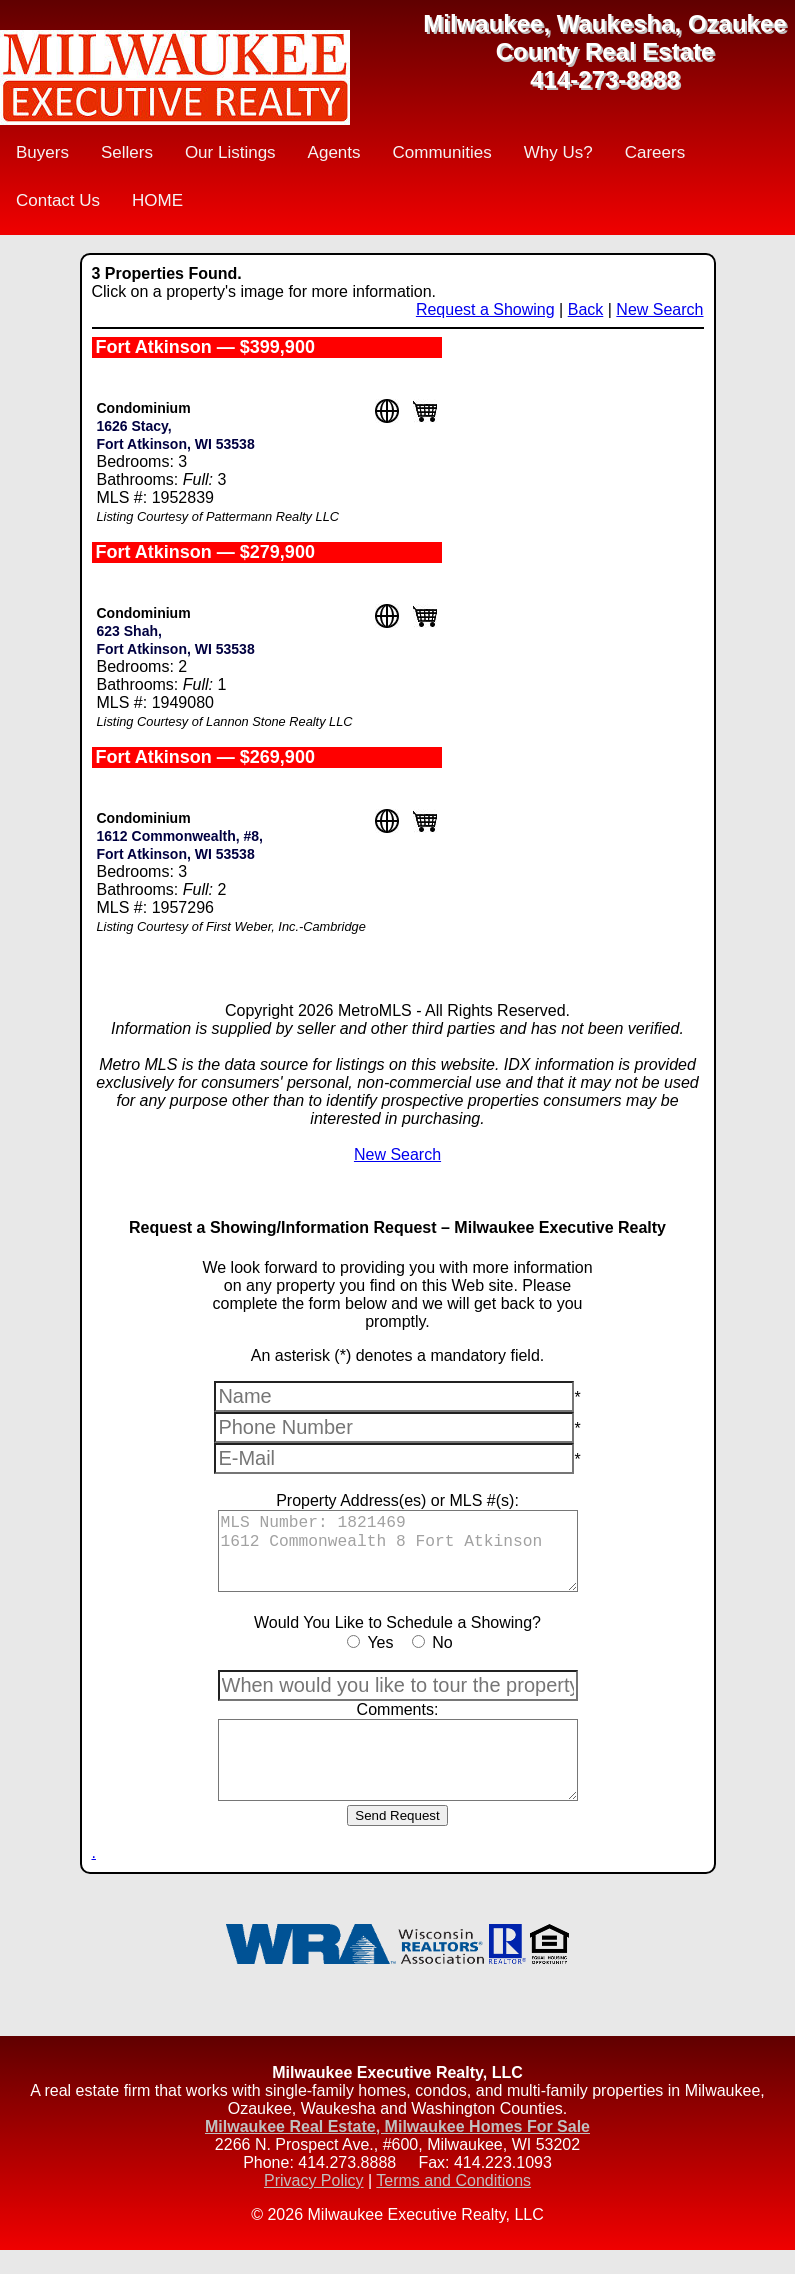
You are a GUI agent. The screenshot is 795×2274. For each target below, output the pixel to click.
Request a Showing (485, 309)
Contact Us (58, 200)
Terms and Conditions (453, 2204)
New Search (659, 309)
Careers (655, 152)
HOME (157, 200)
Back (586, 309)
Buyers (42, 152)
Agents (334, 152)
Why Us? (558, 152)
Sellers (127, 152)
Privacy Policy (314, 2204)
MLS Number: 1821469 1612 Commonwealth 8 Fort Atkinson (398, 1557)
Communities (442, 152)
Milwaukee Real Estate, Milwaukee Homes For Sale (397, 2150)
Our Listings (230, 152)
